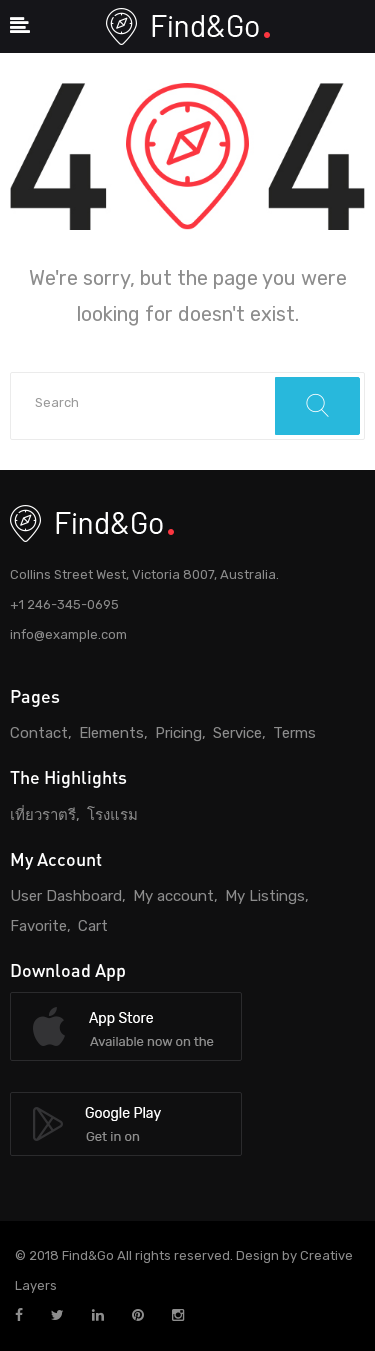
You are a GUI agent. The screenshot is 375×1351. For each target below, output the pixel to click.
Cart (93, 926)
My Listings (265, 896)
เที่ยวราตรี (43, 815)
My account (173, 896)
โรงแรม (112, 815)
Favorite (38, 926)
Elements (111, 733)
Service (237, 733)
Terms (294, 733)
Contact (39, 733)
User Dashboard (66, 896)
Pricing (178, 733)
